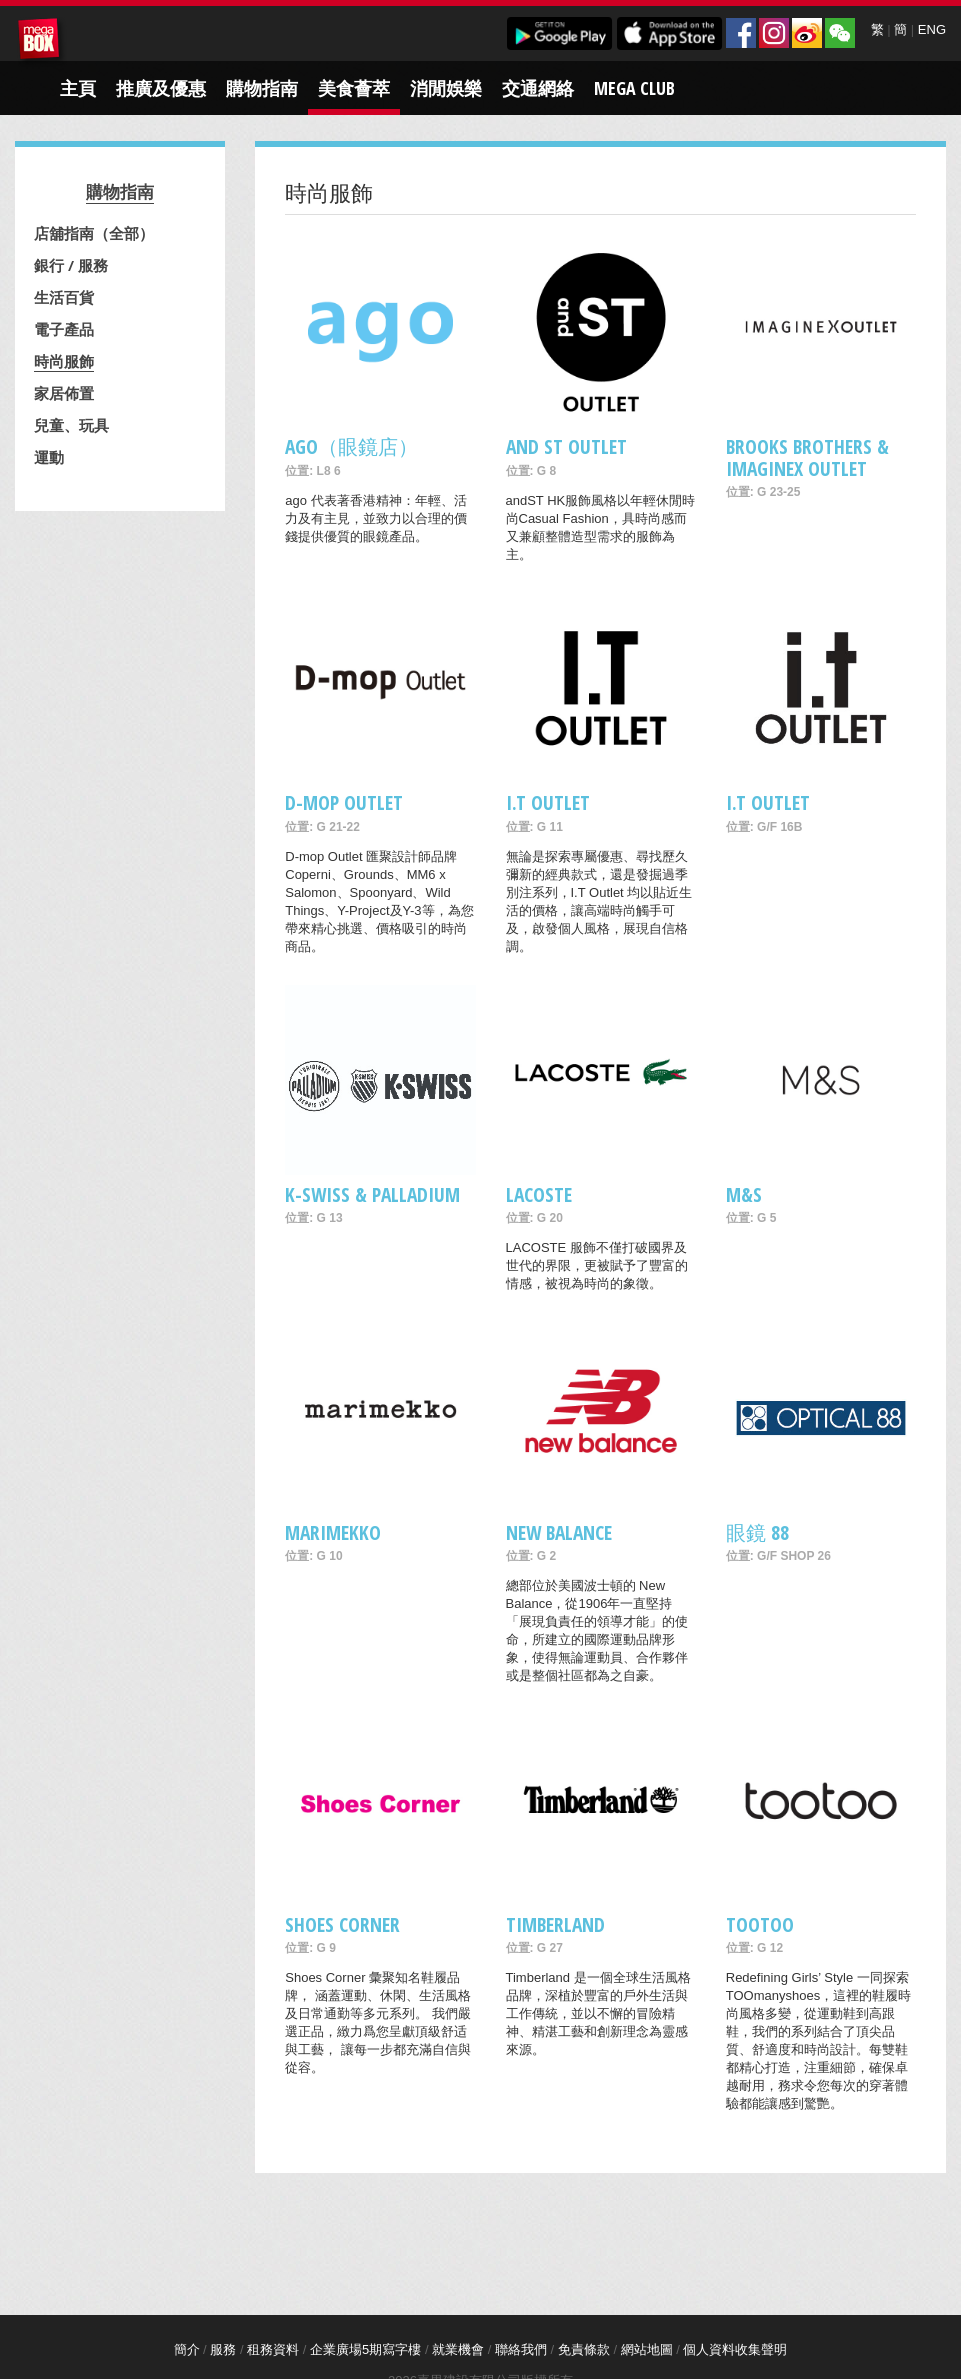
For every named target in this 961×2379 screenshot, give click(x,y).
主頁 (78, 88)
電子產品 (64, 329)
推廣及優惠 (161, 88)
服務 (223, 2349)
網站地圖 (647, 2349)
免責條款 (584, 2349)
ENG (932, 29)
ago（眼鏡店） (351, 446)
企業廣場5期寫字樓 (365, 2349)
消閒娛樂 (446, 88)
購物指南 (262, 88)
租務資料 (273, 2349)
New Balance (559, 1532)
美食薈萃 (354, 88)
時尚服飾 (64, 361)
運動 (49, 457)
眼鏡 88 (757, 1532)
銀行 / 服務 (71, 265)
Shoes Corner (342, 1924)
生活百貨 (64, 297)
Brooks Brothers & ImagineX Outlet (807, 457)
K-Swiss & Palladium (372, 1194)
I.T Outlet (548, 802)
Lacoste (539, 1194)
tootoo (760, 1924)
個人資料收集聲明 (735, 2349)
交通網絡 (538, 88)
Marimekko (333, 1532)
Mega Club (634, 88)
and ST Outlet (566, 446)
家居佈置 (64, 393)
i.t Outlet (768, 802)
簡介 (187, 2349)
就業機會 (458, 2349)
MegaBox (42, 42)
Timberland (555, 1924)
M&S (744, 1194)
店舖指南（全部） (94, 233)
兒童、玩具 (71, 425)
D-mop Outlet (344, 802)
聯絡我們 (521, 2349)
